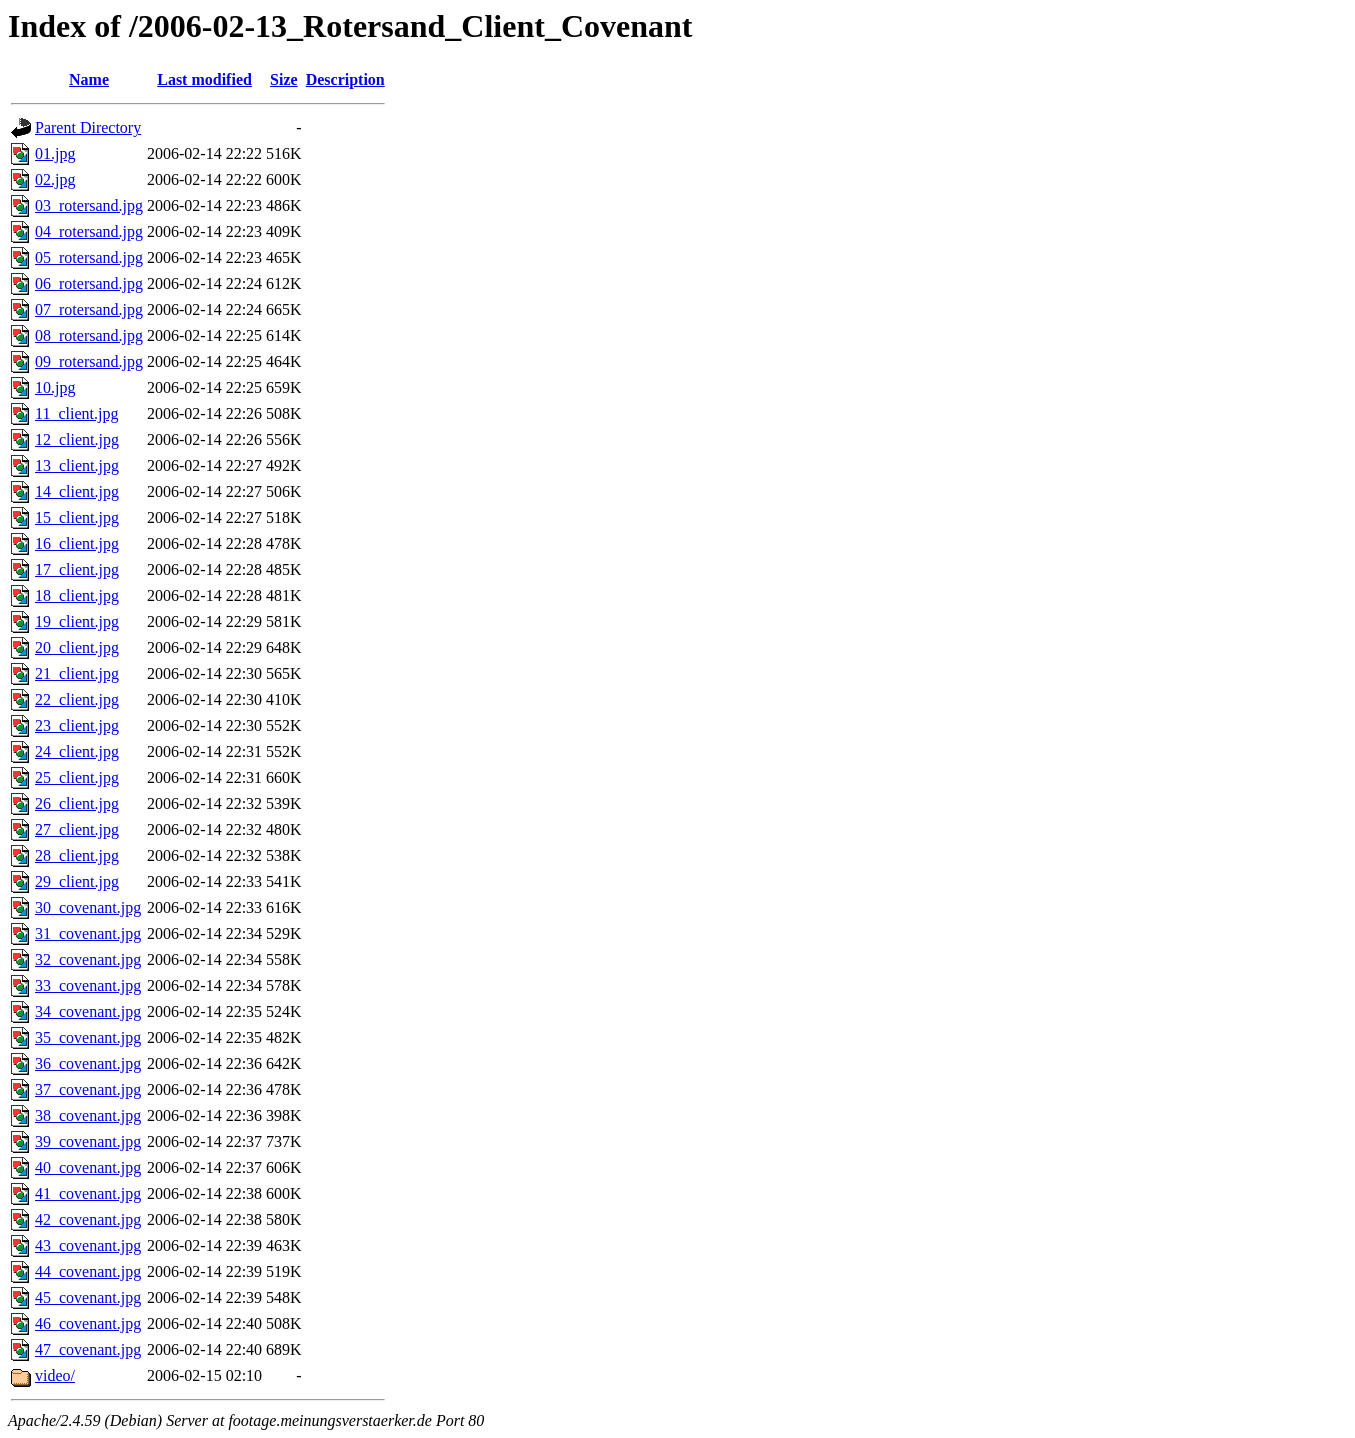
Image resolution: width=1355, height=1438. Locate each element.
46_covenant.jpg (88, 1323)
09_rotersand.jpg (89, 361)
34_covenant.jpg (88, 1011)
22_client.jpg (77, 699)
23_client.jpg (77, 725)
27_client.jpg (77, 829)
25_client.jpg (77, 777)
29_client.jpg (77, 881)
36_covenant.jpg (88, 1063)
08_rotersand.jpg (89, 335)
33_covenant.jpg (88, 985)
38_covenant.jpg (88, 1115)
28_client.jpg (77, 855)
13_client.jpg (77, 465)
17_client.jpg (77, 569)
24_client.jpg (77, 751)
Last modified (204, 79)
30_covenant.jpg (88, 907)
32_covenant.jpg (88, 959)
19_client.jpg (77, 621)
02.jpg (55, 179)
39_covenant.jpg (88, 1141)
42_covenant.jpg (88, 1219)
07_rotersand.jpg (89, 309)
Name (89, 79)
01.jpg (55, 153)
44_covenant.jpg (88, 1271)
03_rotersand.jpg (89, 205)
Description (345, 79)
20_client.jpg (77, 647)
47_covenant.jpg (88, 1349)
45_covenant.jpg (88, 1297)
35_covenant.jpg (88, 1037)
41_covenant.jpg (88, 1193)
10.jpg (55, 387)
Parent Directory (88, 127)
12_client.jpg (77, 439)
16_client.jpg (77, 543)
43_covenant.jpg (88, 1245)
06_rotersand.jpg (89, 283)
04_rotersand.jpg (89, 231)
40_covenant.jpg (88, 1167)
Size (284, 79)
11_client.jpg (76, 413)
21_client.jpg (77, 673)
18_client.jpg (77, 595)
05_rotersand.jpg (89, 257)
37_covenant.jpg (88, 1089)
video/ (55, 1375)
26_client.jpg (77, 803)
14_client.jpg (77, 491)
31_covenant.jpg (88, 933)
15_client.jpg (77, 517)
